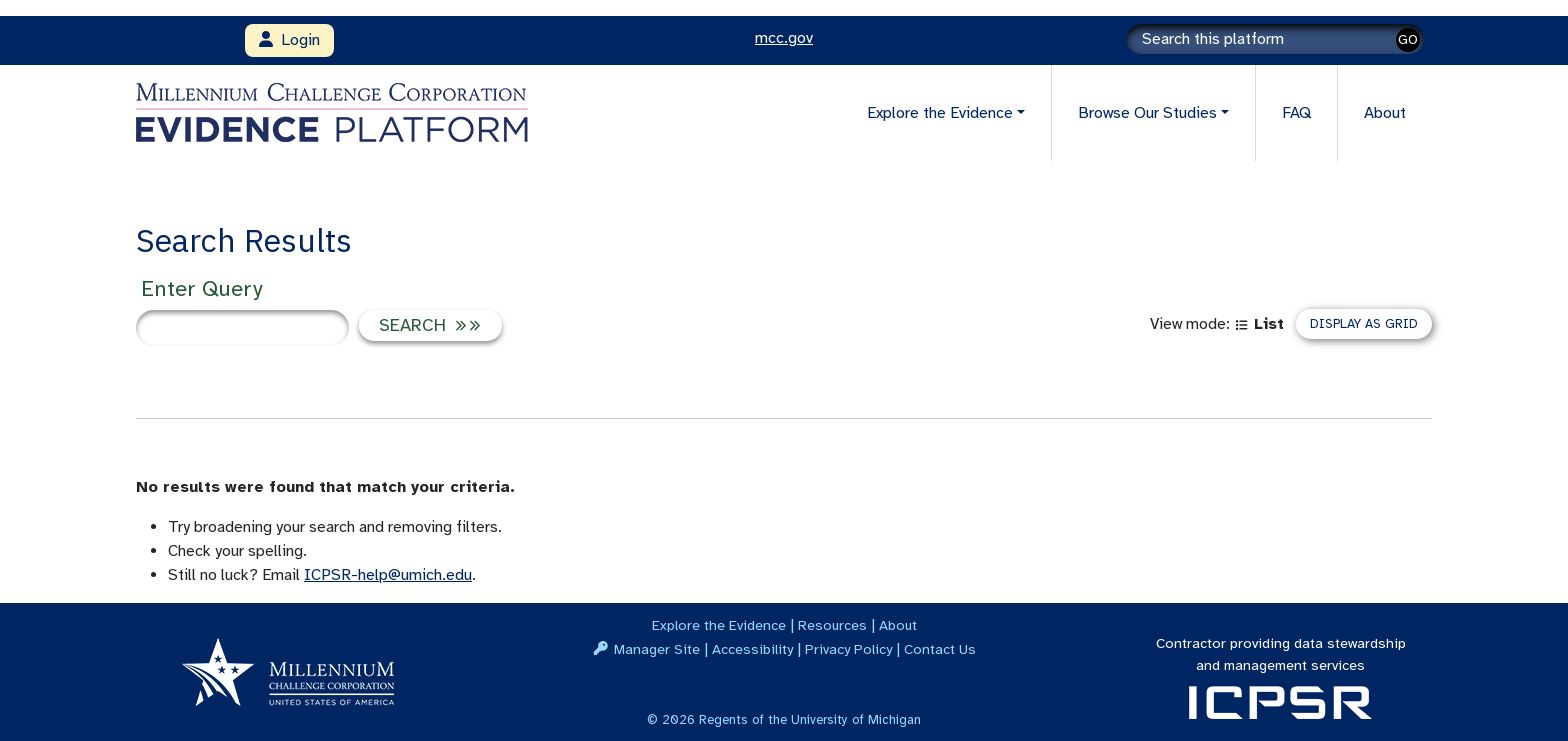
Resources (832, 625)
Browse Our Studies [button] (1147, 113)
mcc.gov (784, 38)
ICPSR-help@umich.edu (388, 575)
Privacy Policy (848, 649)
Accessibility (752, 649)
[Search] (1275, 39)
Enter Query (201, 288)
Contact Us (940, 649)
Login (289, 40)
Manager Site (657, 649)
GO (1408, 39)
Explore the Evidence (719, 625)
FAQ (1296, 113)
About (1385, 113)
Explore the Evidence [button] (940, 113)
